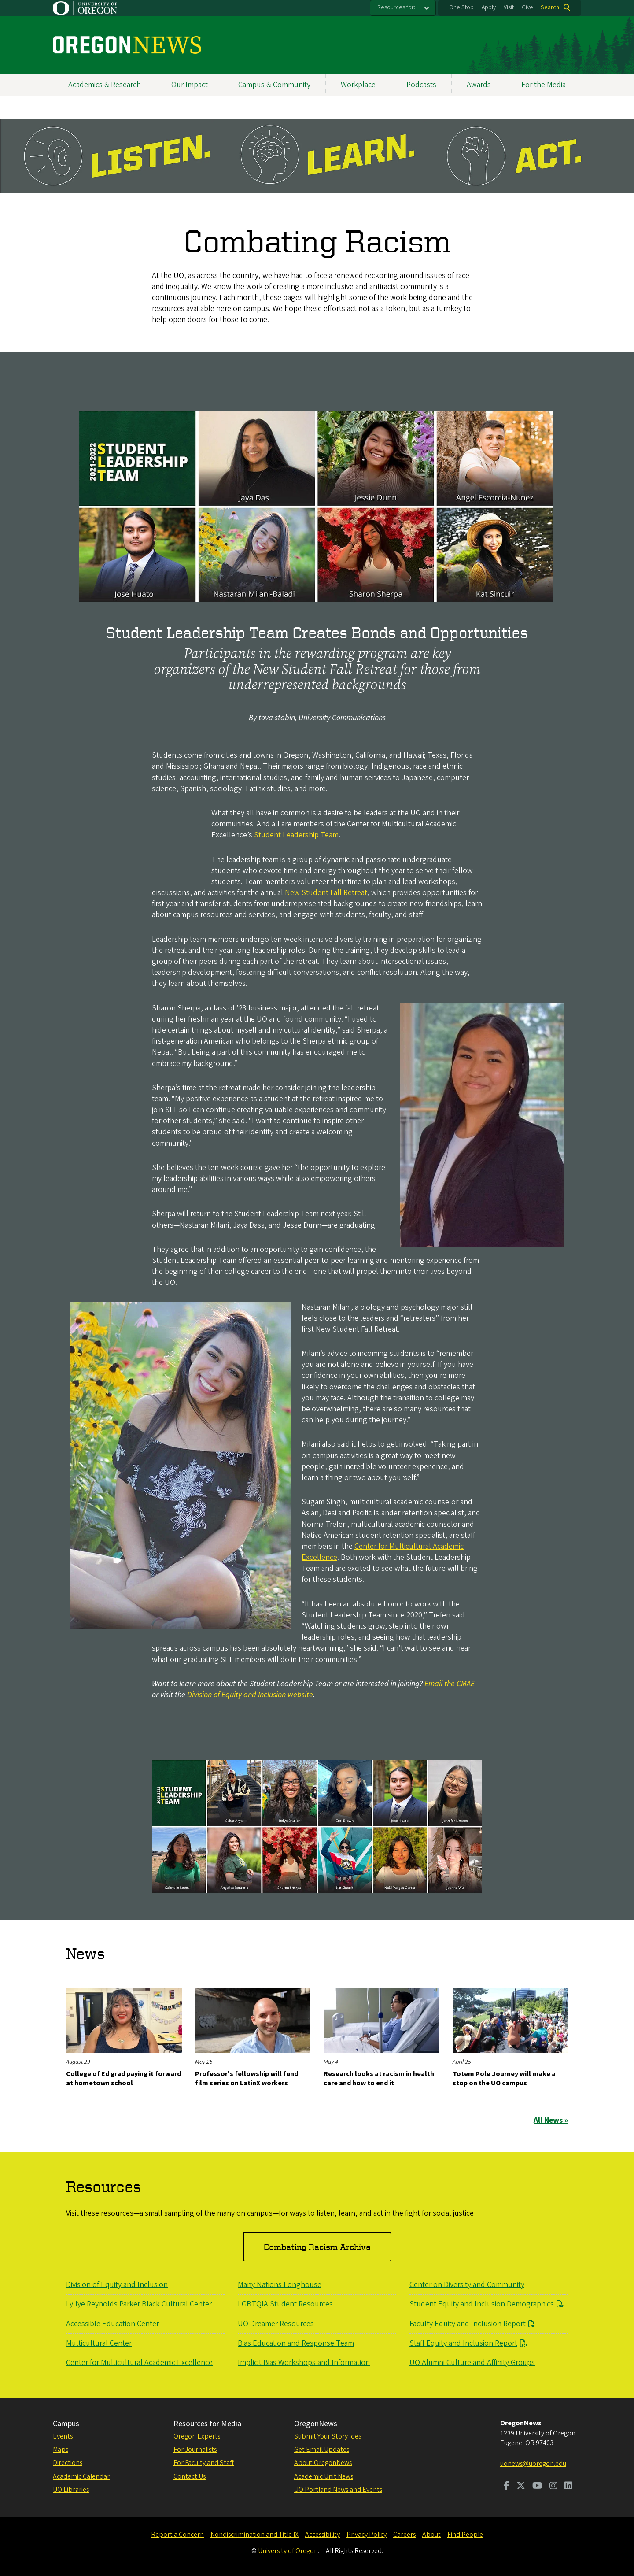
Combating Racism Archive (317, 2247)
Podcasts (421, 84)
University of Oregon (288, 2551)
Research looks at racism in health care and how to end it (379, 2078)
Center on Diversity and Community (466, 2284)
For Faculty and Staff (203, 2463)
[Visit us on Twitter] (521, 2486)
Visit (509, 7)
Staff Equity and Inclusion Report (463, 2343)
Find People (465, 2534)
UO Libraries (71, 2490)
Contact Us (189, 2476)
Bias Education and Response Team (296, 2343)
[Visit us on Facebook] (506, 2486)
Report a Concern (177, 2534)
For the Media (543, 84)
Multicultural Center (99, 2343)
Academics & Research (104, 84)
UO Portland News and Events (338, 2490)
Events (63, 2436)
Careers (404, 2534)
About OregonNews (323, 2463)
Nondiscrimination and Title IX (254, 2534)
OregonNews (315, 2423)
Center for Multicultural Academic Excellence (383, 1551)
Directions (67, 2463)
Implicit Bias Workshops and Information (304, 2362)
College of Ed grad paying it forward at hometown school (123, 2078)
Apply (489, 7)
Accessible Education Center (112, 2323)
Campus (66, 2423)
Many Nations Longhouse (279, 2284)
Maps (60, 2449)
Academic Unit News (323, 2476)
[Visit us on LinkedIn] (568, 2486)
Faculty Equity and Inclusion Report (467, 2323)
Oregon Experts (196, 2436)
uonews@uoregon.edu (533, 2464)
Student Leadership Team (296, 834)
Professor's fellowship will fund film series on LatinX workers (246, 2078)
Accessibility (322, 2534)
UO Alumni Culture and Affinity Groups (472, 2362)
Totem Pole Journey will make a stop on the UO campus (504, 2078)
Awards (479, 84)
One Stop (461, 7)
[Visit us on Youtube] (537, 2486)
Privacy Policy (366, 2534)
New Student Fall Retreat (326, 892)
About (431, 2534)
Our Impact (189, 84)
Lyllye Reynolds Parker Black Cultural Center (139, 2304)
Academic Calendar (81, 2476)
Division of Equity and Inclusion (117, 2284)
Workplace (358, 84)
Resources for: (396, 7)
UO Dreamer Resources (276, 2323)
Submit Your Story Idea (328, 2436)
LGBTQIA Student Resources (285, 2304)
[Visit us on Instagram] (553, 2486)
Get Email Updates (321, 2449)
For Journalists (195, 2449)
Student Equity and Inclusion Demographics (481, 2304)
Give (527, 7)
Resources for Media (207, 2423)
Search (550, 7)
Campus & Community (274, 84)
